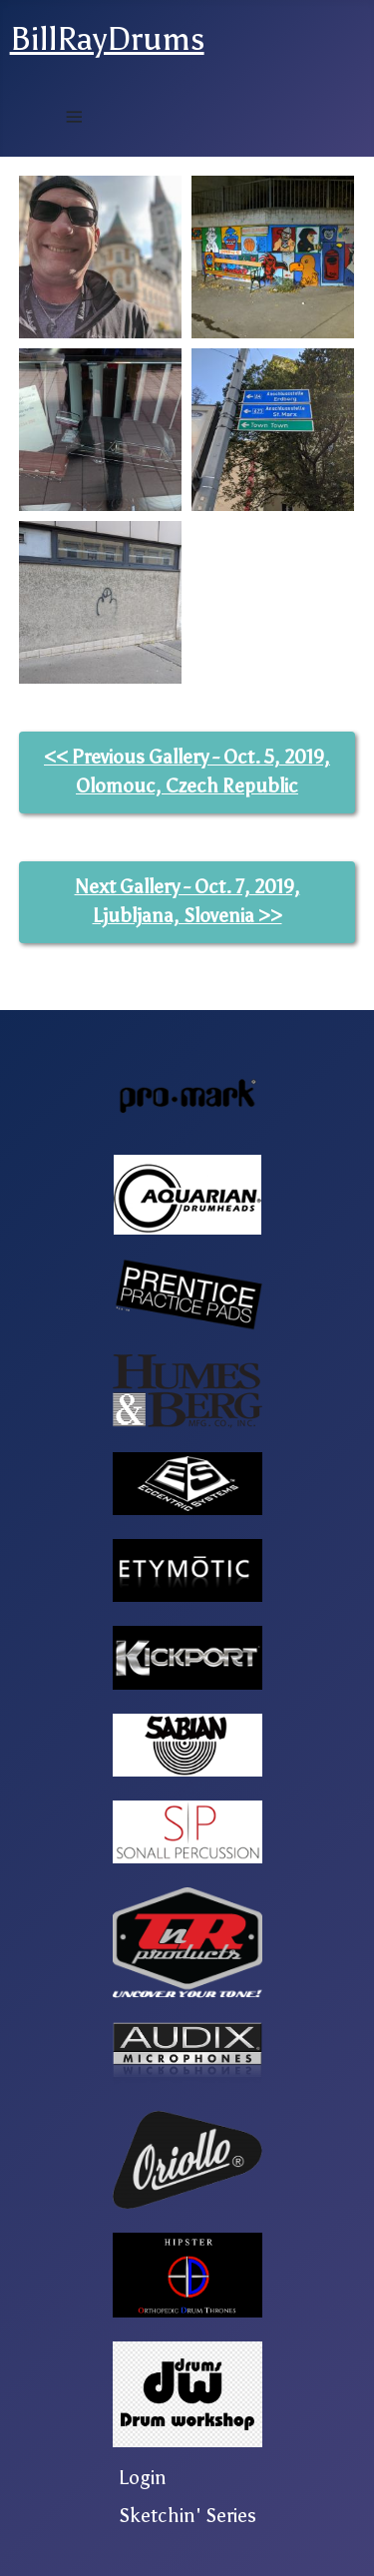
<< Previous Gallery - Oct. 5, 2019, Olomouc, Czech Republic (187, 771)
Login (143, 2477)
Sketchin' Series (187, 2515)
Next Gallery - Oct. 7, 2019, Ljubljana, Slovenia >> (187, 901)
